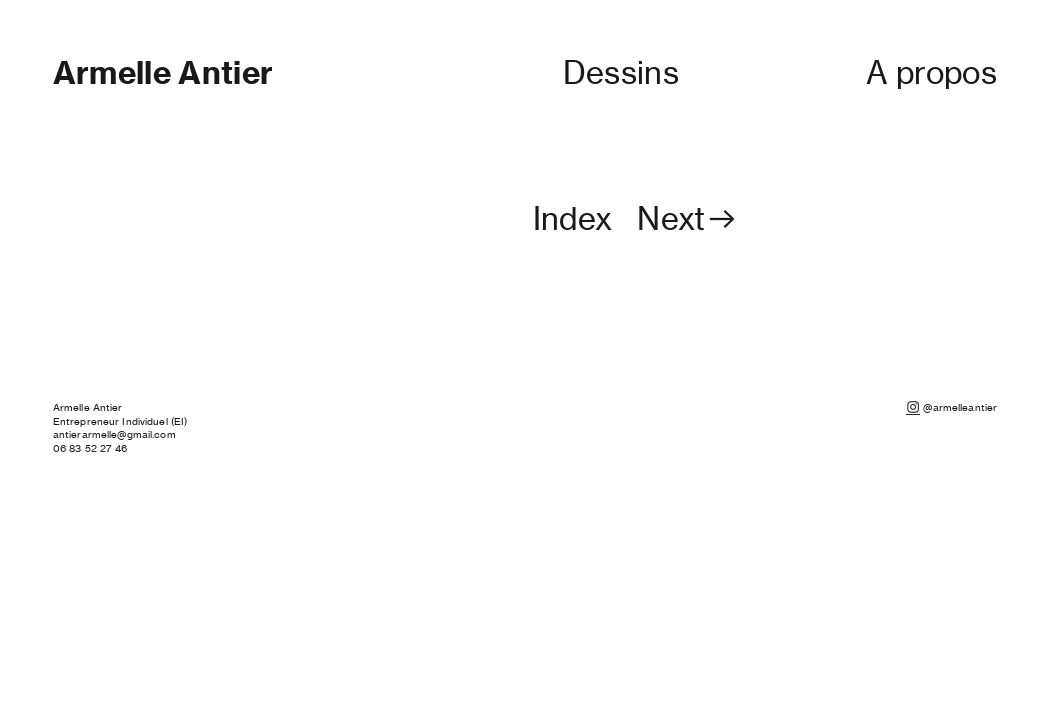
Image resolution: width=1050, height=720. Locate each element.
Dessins (621, 73)
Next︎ (688, 219)
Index (573, 219)
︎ (913, 407)
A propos (932, 73)
